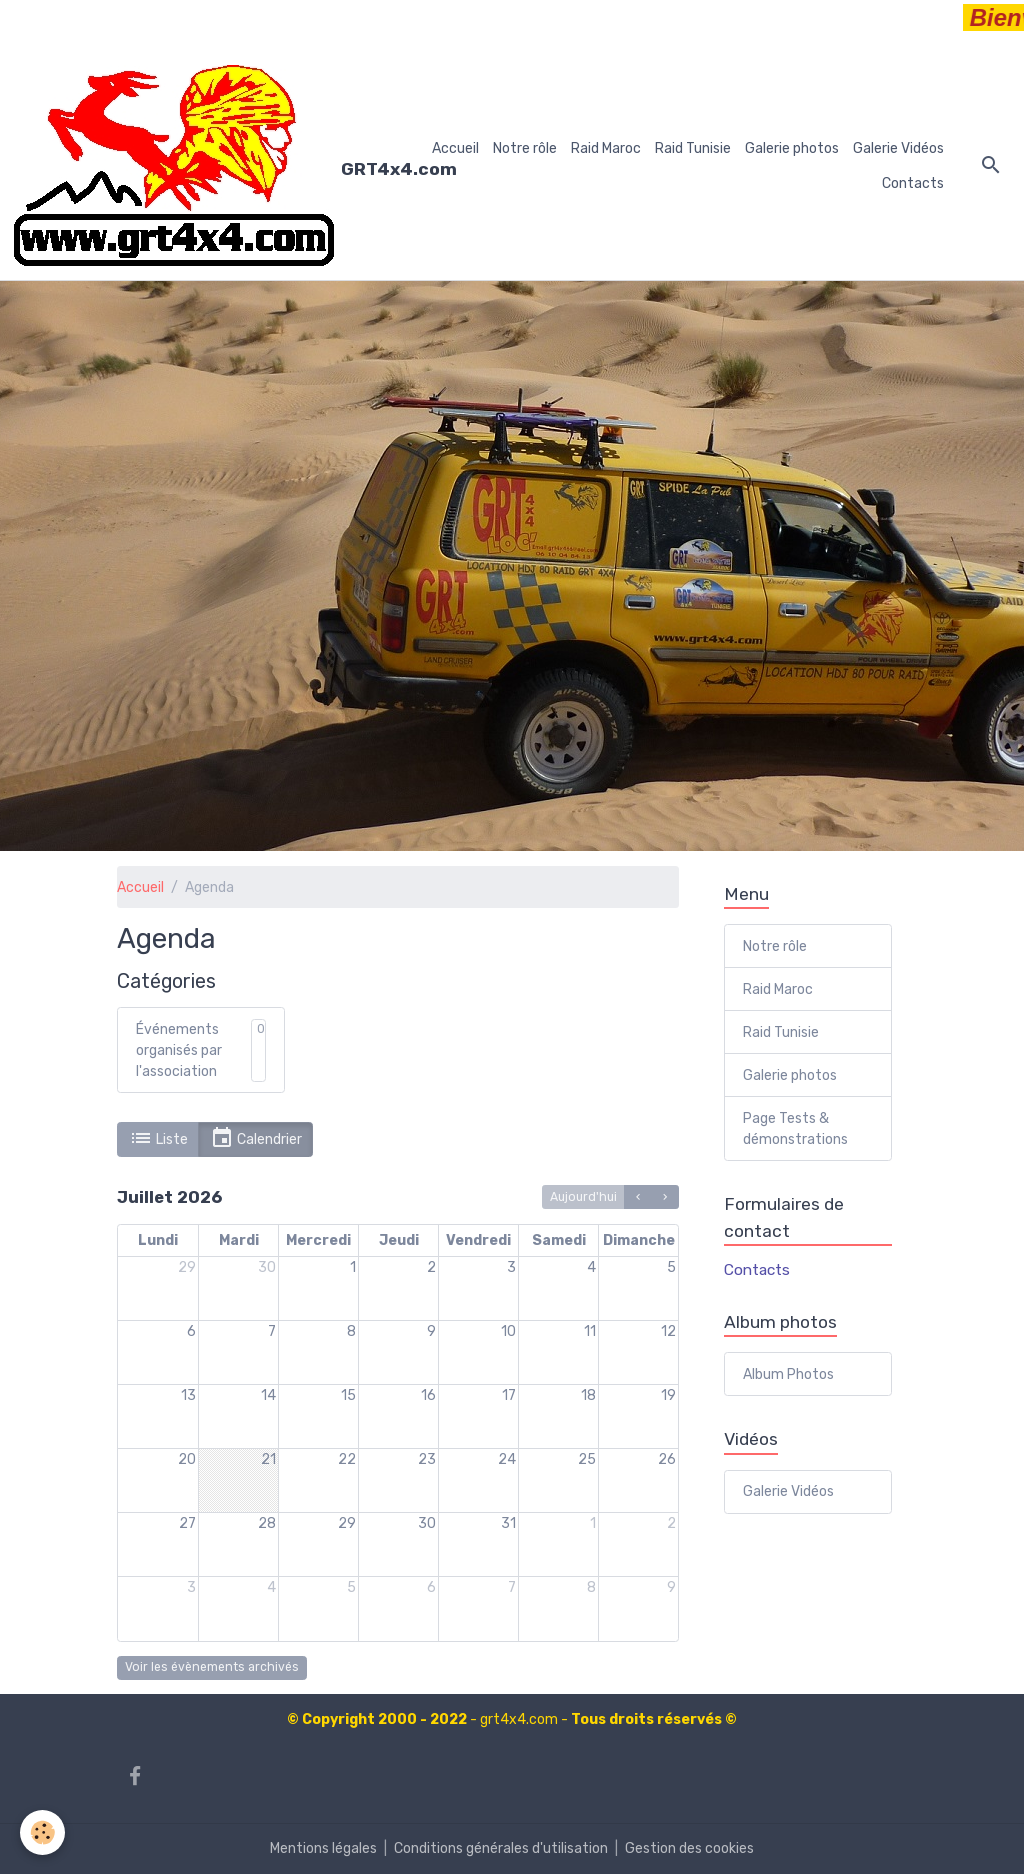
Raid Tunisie (693, 148)
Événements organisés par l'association (179, 1050)
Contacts (913, 183)
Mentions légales (323, 1848)
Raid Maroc (606, 148)
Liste (158, 1138)
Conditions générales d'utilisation (501, 1848)
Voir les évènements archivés (212, 1667)
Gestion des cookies (689, 1848)
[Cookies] (42, 1832)
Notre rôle (525, 148)
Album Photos (788, 1374)
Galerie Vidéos (898, 148)
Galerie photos (792, 148)
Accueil (455, 148)
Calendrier (256, 1138)
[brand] (211, 165)
